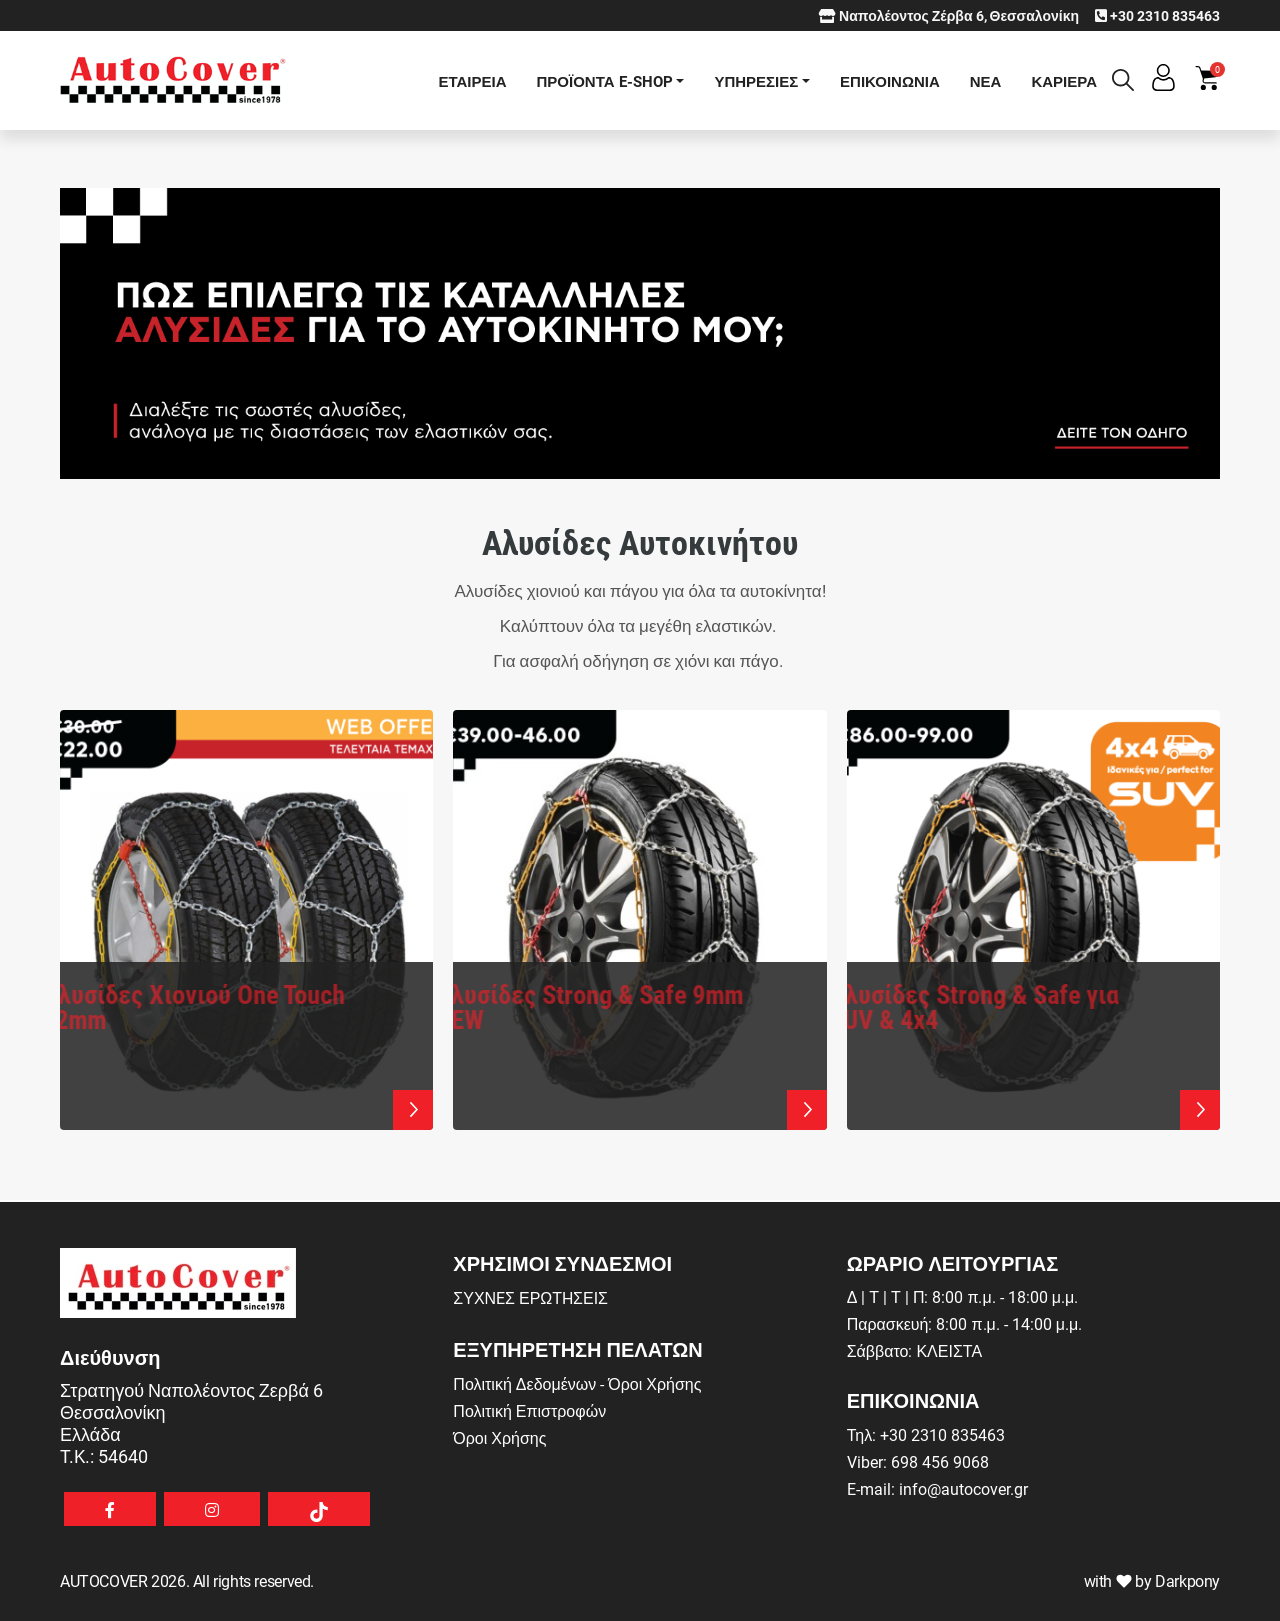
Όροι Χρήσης (499, 1437)
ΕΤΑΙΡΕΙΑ (472, 81)
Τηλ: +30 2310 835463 (926, 1434)
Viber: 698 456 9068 (918, 1461)
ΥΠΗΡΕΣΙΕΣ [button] (756, 81)
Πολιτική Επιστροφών (529, 1410)
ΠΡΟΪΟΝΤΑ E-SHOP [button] (605, 81)
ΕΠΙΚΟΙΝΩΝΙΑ (890, 81)
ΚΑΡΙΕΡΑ (1064, 81)
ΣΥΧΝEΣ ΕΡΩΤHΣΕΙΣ (530, 1297)
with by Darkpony (1152, 1580)
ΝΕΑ (986, 81)
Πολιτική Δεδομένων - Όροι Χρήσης (577, 1383)
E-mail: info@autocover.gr (937, 1488)
